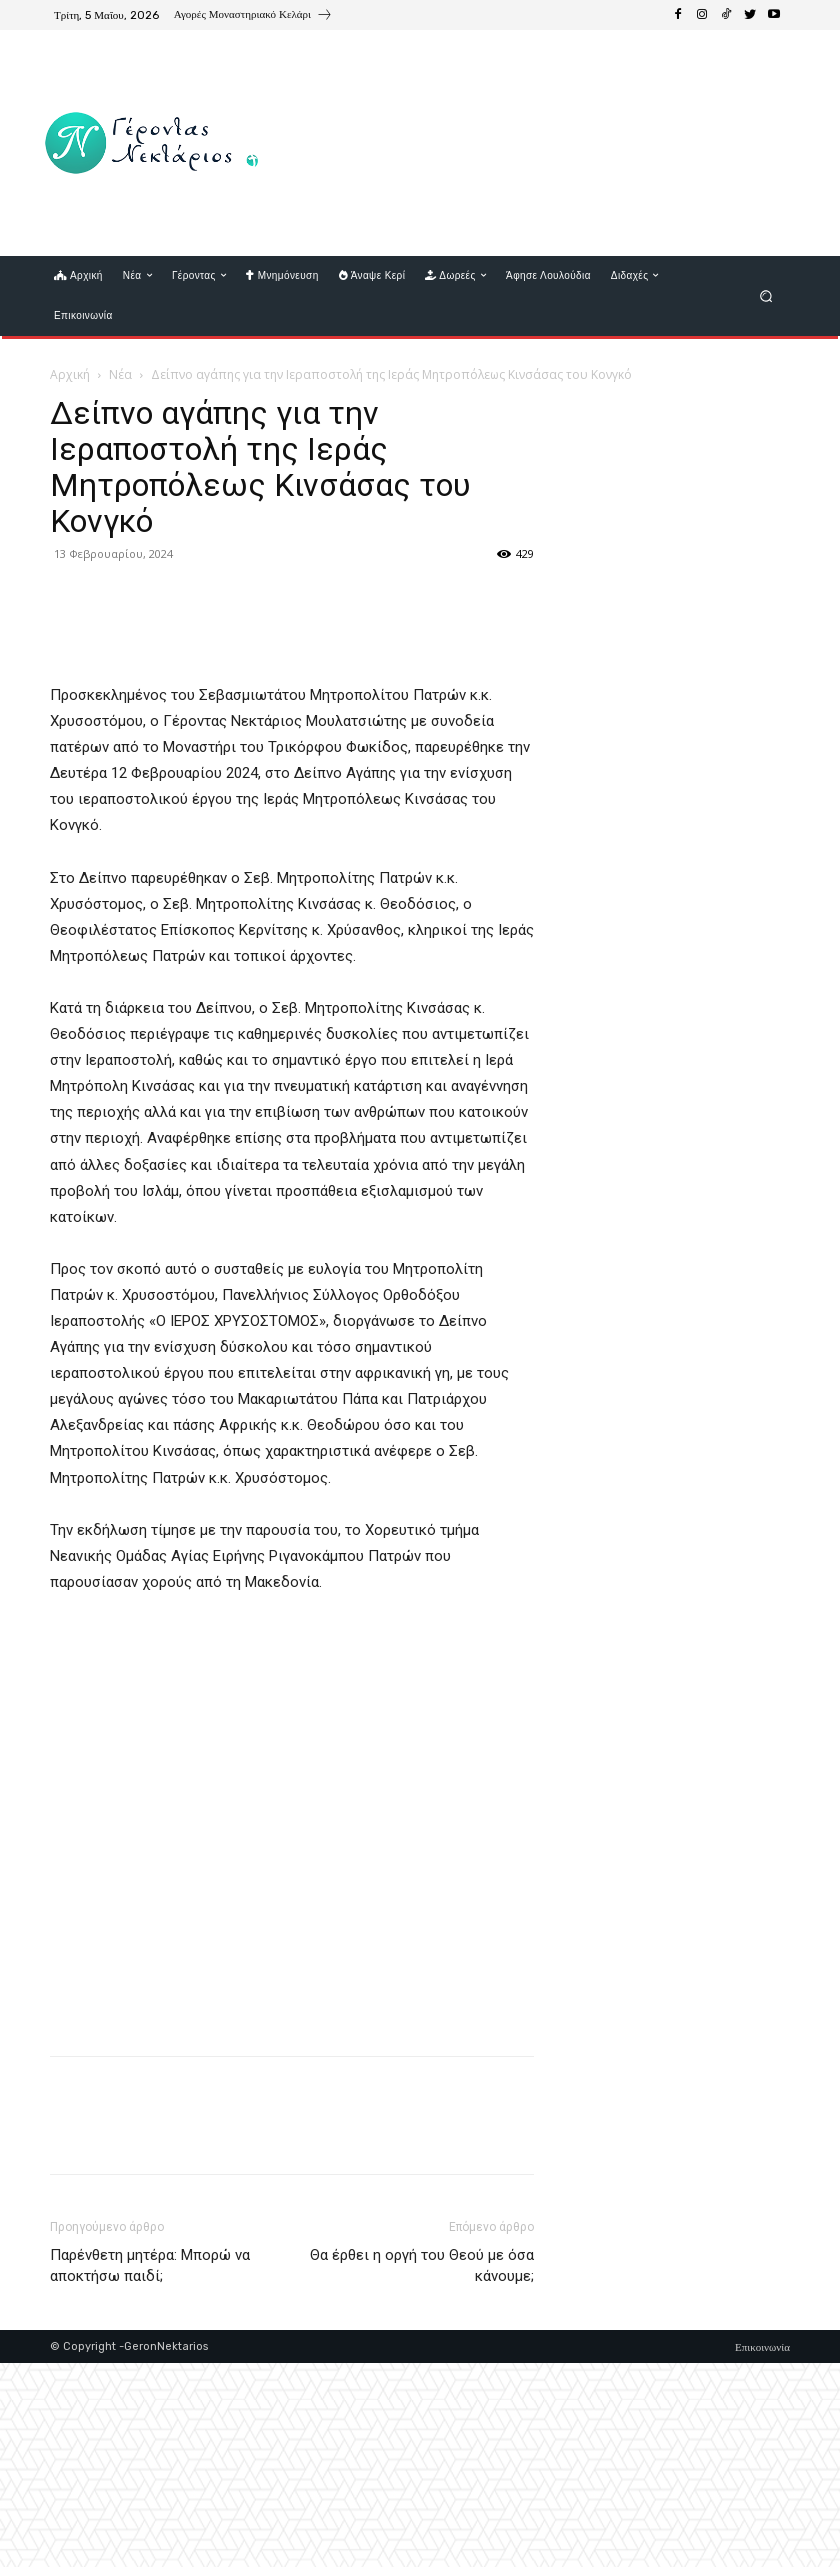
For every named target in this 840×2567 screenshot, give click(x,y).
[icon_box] (253, 17)
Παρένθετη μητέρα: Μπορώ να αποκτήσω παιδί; (150, 2469)
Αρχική (70, 374)
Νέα (120, 374)
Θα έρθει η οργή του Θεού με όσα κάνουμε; (422, 2469)
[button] (766, 295)
